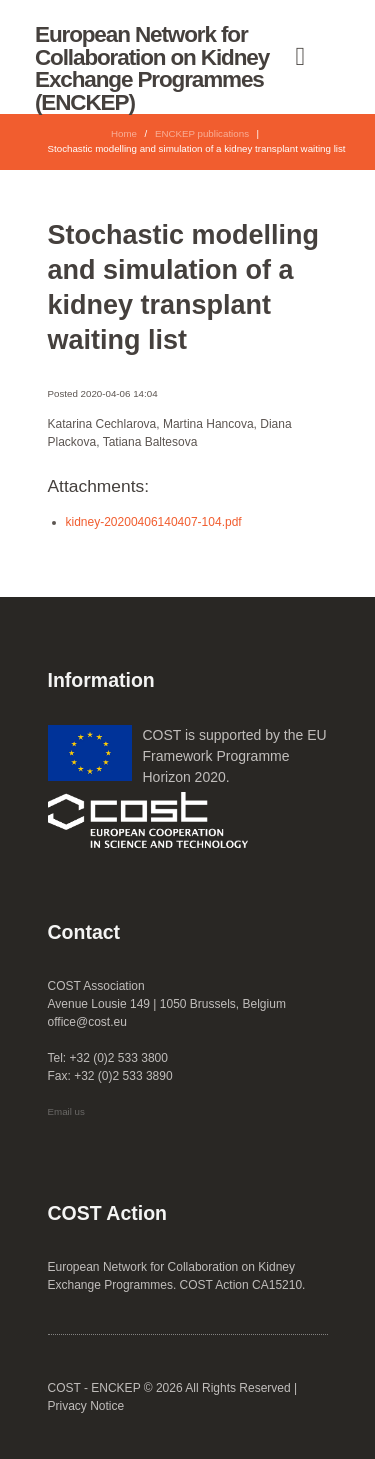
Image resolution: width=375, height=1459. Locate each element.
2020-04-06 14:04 (119, 393)
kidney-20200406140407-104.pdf (154, 522)
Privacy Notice (86, 1406)
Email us (66, 1111)
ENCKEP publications (202, 133)
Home (124, 133)
